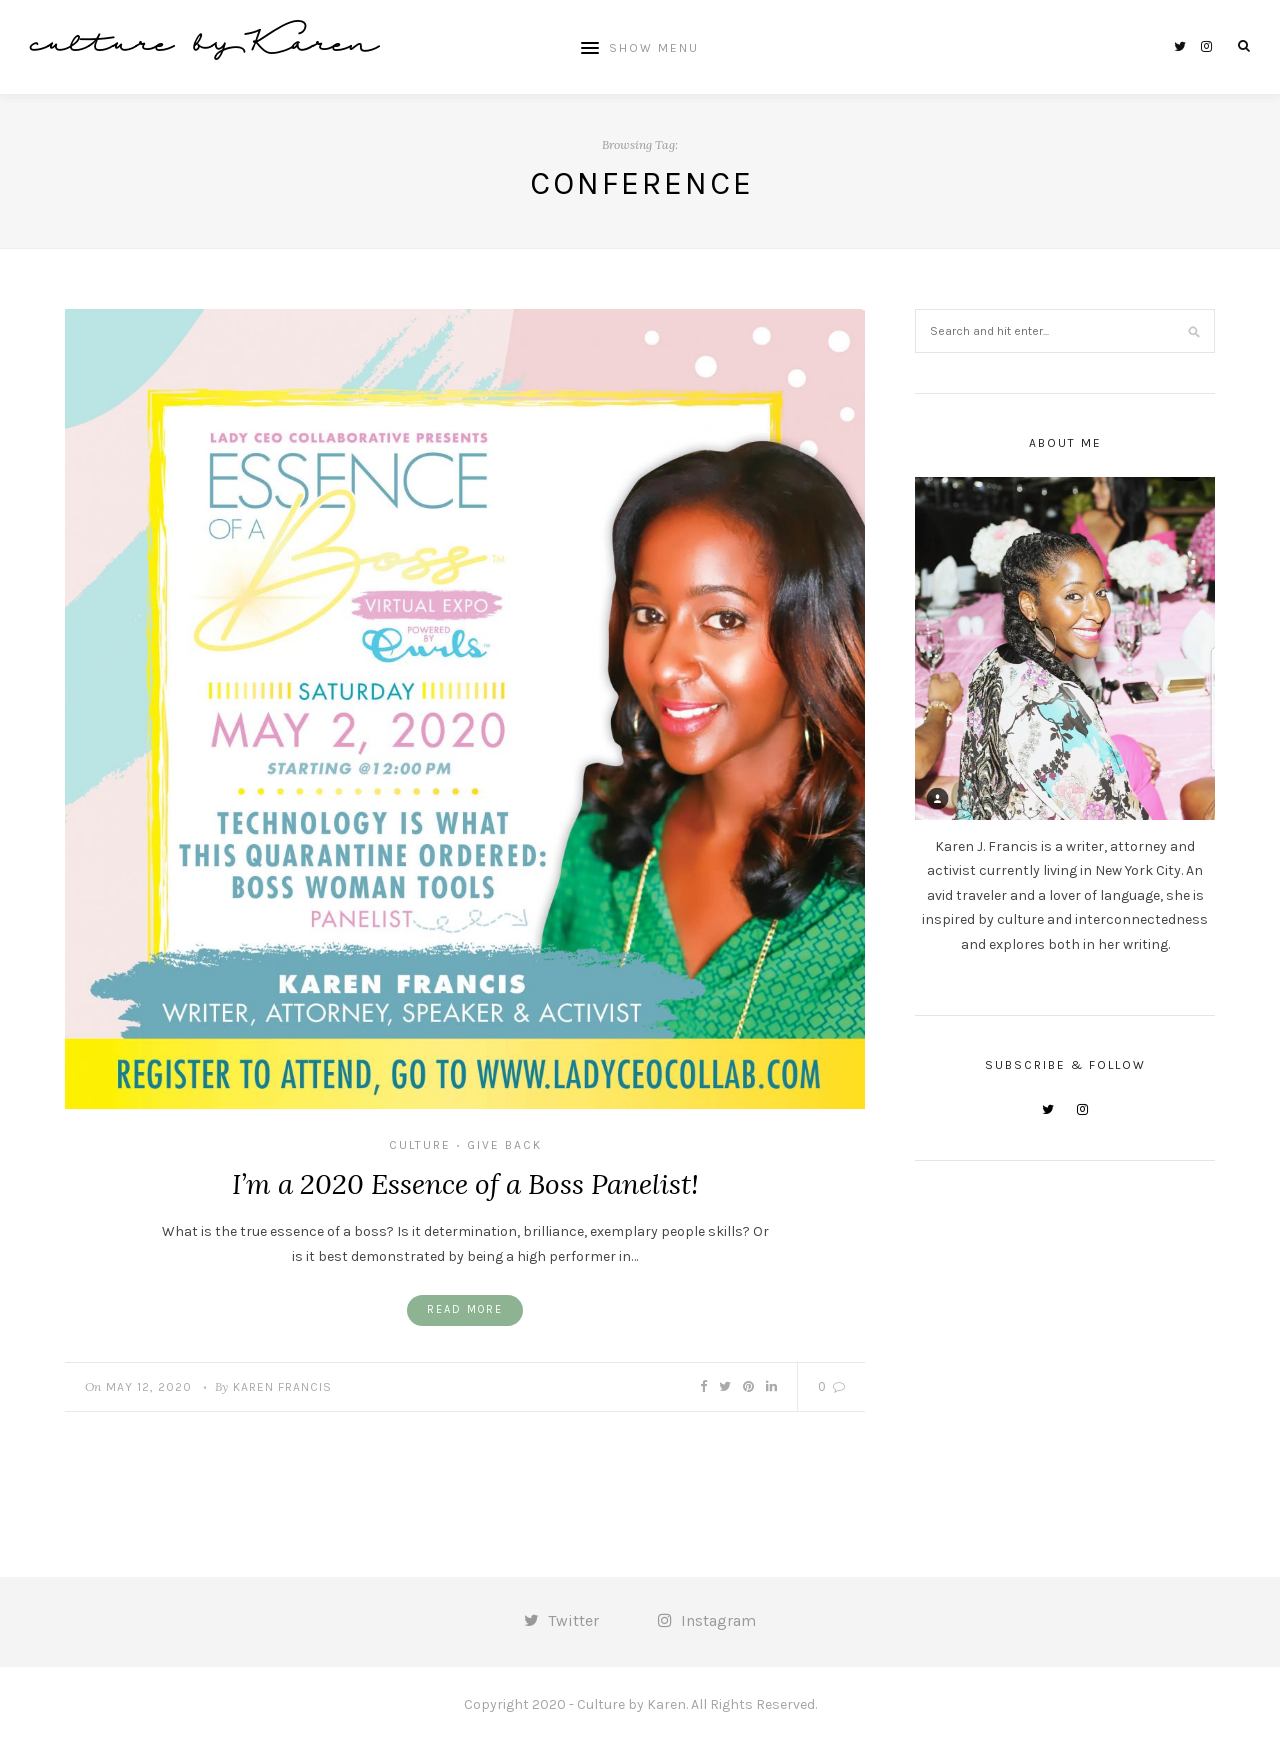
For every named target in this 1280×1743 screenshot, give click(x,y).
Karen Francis (282, 1387)
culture (420, 1145)
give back (504, 1145)
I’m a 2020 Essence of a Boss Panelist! (465, 1184)
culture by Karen (204, 46)
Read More (465, 1309)
